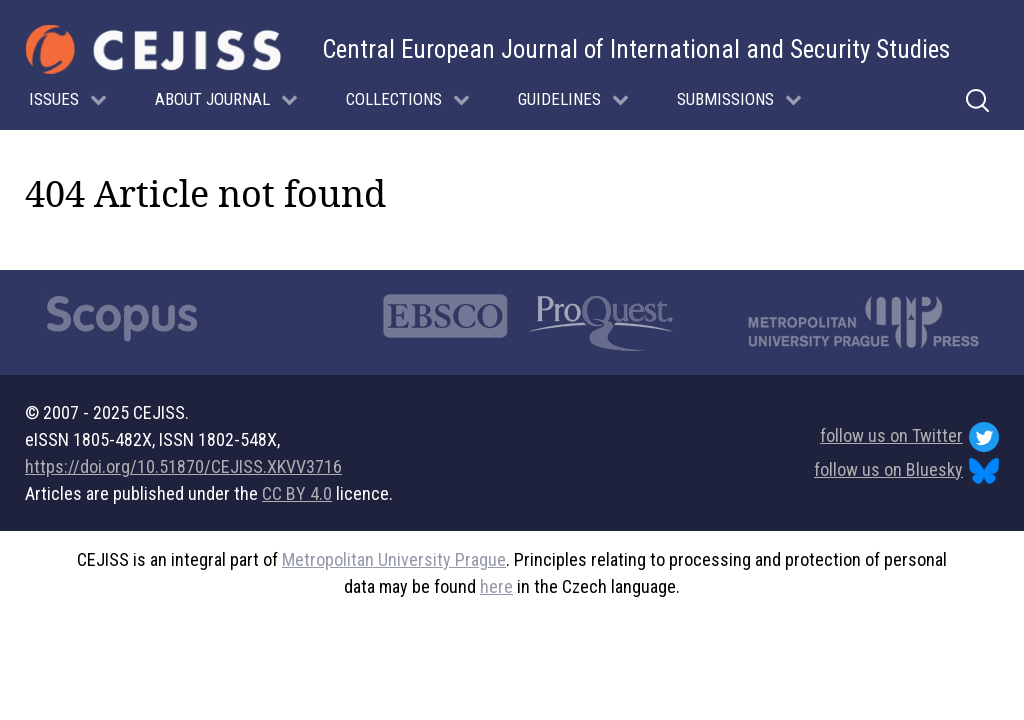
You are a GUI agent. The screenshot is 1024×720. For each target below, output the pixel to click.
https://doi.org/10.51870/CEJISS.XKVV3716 (183, 466)
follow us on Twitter (909, 437)
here (496, 586)
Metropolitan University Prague (394, 559)
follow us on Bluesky (906, 471)
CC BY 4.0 (297, 493)
